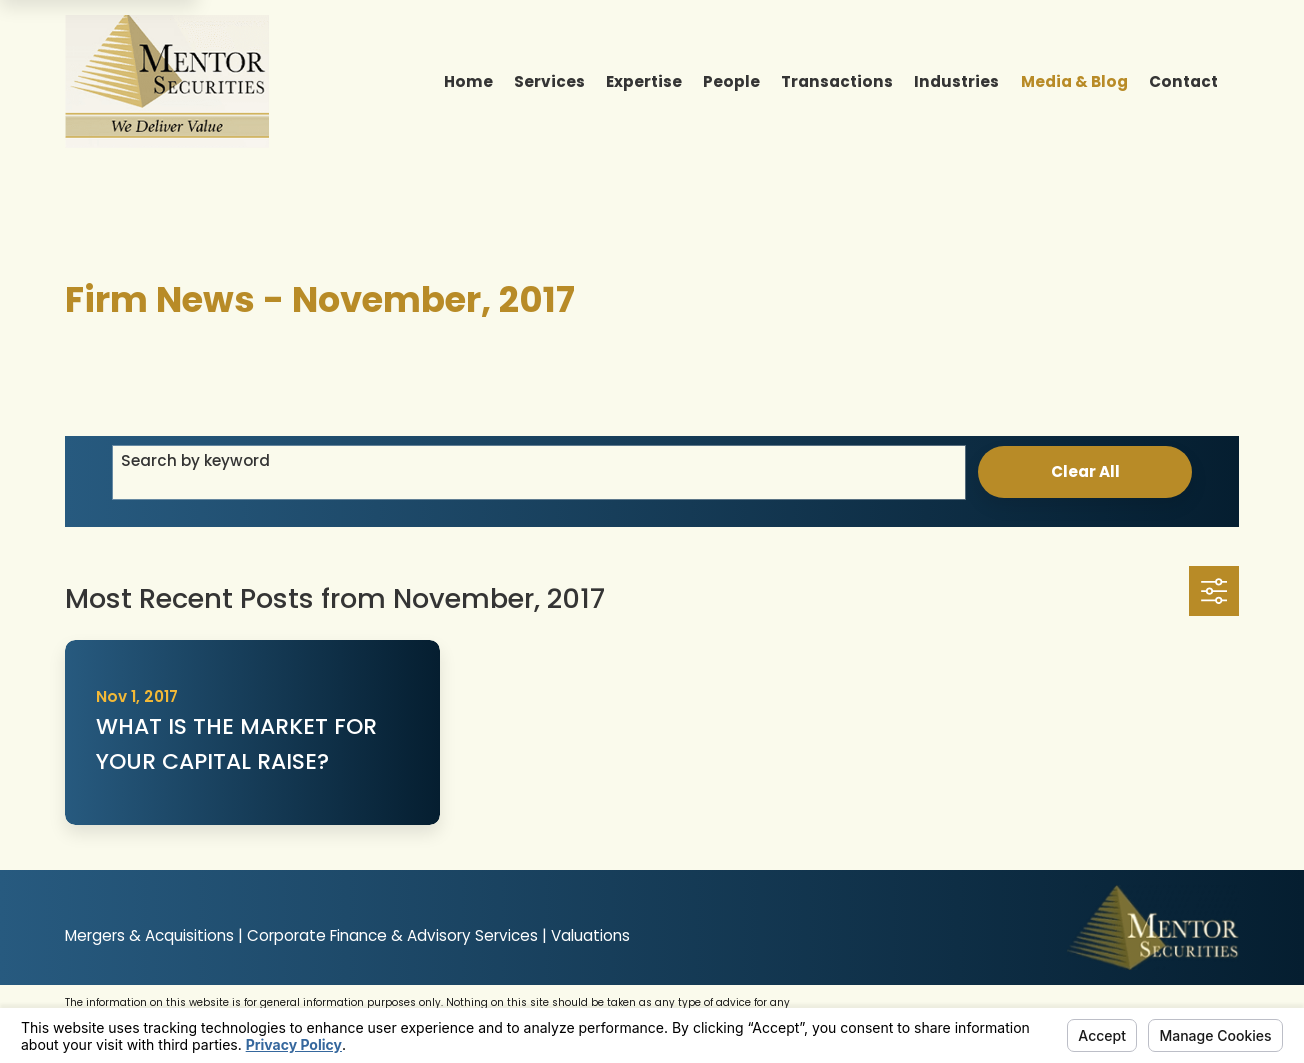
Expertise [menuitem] (644, 81)
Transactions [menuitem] (837, 81)
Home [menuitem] (468, 81)
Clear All (1085, 471)
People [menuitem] (731, 81)
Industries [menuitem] (956, 81)
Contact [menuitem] (1183, 81)
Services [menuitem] (549, 81)
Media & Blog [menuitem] (1074, 81)
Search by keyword (195, 461)
